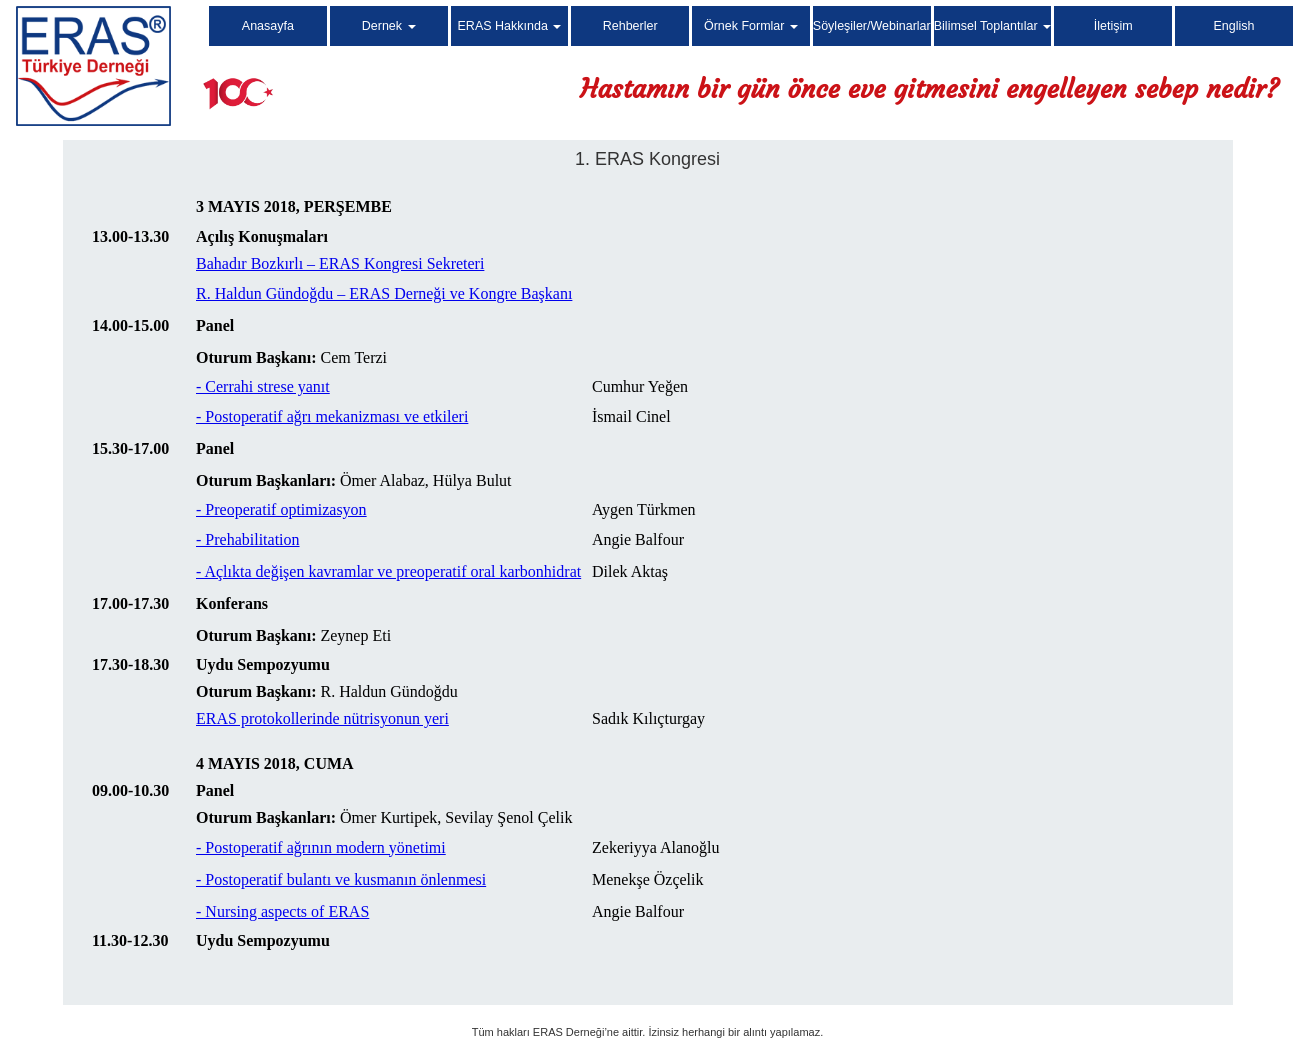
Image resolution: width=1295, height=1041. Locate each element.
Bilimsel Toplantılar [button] (992, 26)
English (1234, 26)
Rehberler (630, 26)
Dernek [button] (389, 26)
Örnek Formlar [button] (751, 26)
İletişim (1113, 26)
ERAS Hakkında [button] (510, 26)
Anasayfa (268, 26)
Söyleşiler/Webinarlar (872, 26)
